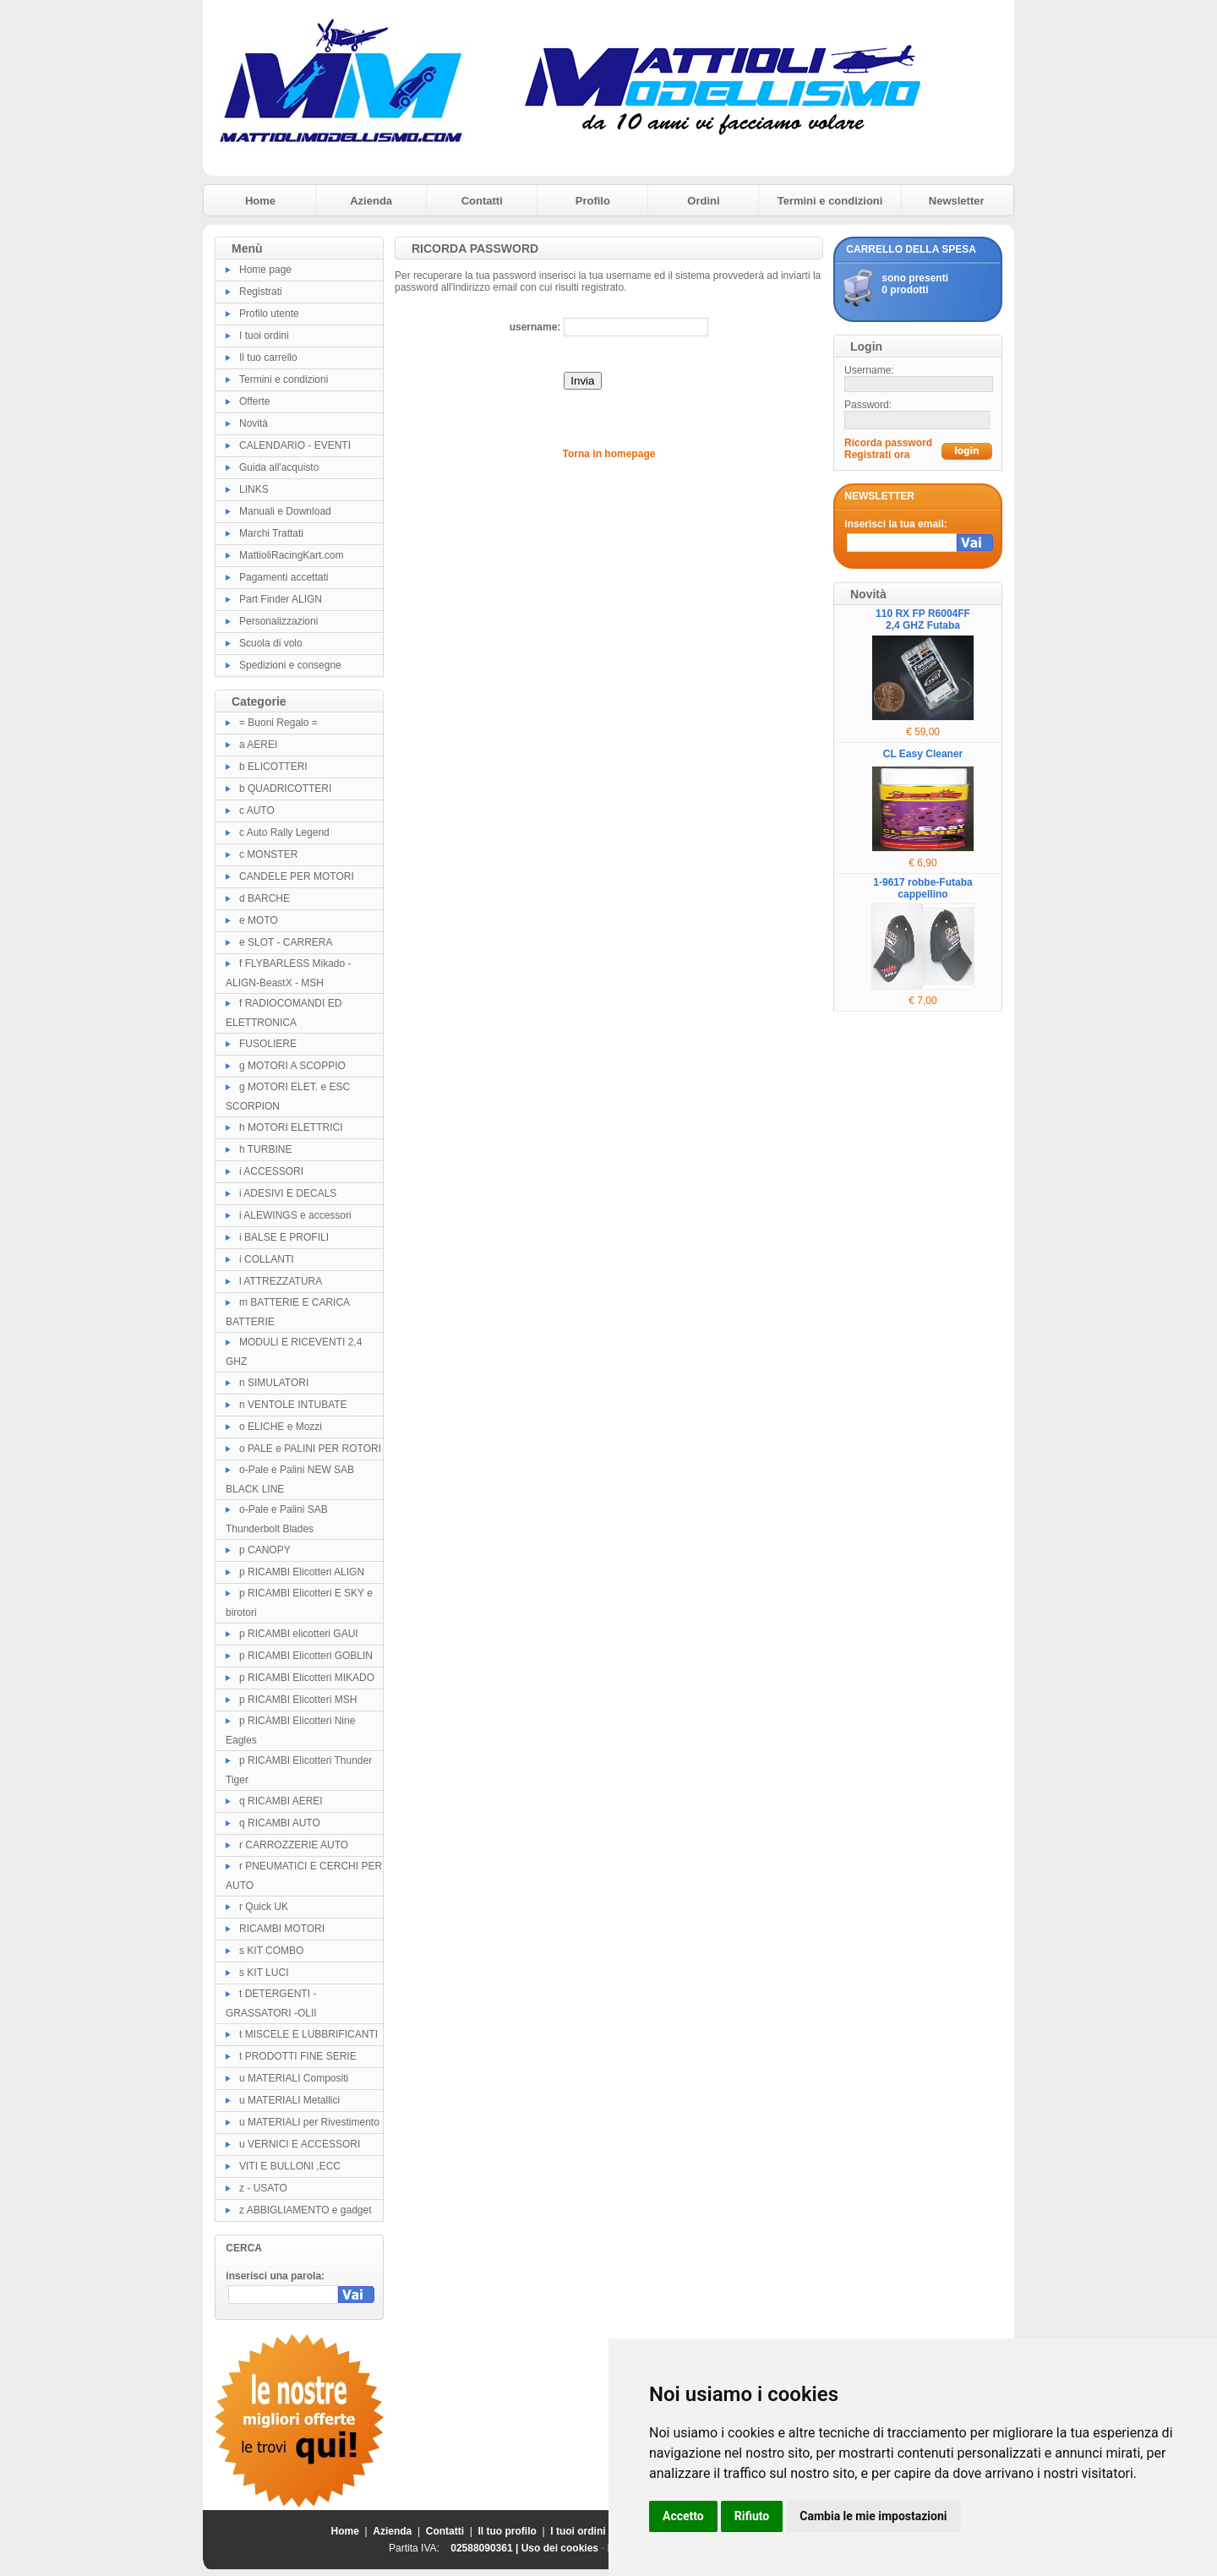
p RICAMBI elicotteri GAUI (298, 1634)
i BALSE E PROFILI (284, 1237)
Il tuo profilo (507, 2531)
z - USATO (263, 2188)
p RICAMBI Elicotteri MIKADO (306, 1678)
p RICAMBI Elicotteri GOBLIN (306, 1656)
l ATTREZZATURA (280, 1281)
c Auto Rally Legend (284, 832)
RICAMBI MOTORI (282, 1929)
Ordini (703, 200)
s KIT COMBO (271, 1951)
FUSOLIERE (268, 1044)
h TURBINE (265, 1149)
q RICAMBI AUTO (279, 1823)
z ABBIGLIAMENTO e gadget (305, 2210)
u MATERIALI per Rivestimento (309, 2122)
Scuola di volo (271, 643)
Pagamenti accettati (283, 577)
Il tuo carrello (268, 357)
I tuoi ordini (264, 335)
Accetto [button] (683, 2516)
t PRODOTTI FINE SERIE (298, 2056)
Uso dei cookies (559, 2548)
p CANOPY (265, 1550)
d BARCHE (264, 898)
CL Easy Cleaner (923, 754)
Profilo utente (269, 313)
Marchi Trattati (271, 533)
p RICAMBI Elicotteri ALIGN (301, 1572)
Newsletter (957, 200)
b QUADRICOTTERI (285, 788)
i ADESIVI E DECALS (287, 1193)
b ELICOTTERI (273, 766)
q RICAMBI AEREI (281, 1801)
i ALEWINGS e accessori (295, 1215)
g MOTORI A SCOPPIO (292, 1066)
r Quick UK (263, 1907)
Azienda (371, 200)
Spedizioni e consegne (290, 665)
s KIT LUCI (263, 1972)
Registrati (260, 291)
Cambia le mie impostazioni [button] (873, 2516)
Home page (265, 270)
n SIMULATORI (273, 1383)
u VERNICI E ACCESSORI (299, 2144)
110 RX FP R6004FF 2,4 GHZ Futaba (923, 619)
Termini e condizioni (830, 200)
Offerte (254, 401)
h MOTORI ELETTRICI (290, 1127)
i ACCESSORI (271, 1171)
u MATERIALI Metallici (289, 2100)
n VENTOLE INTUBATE (293, 1405)
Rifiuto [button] (752, 2516)
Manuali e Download (285, 511)
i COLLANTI (266, 1259)
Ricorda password (888, 443)
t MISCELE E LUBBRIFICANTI (308, 2034)
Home (260, 200)
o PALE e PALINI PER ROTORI (310, 1448)
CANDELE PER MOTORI (296, 876)
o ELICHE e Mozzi (280, 1427)
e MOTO (258, 920)
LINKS (254, 489)
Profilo (593, 200)
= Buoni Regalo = (278, 723)
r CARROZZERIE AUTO (293, 1845)
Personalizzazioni (278, 621)
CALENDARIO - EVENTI (295, 445)
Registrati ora (876, 455)
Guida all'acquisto (279, 467)
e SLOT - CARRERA (285, 942)
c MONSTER (268, 854)
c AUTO (257, 810)
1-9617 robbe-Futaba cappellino (922, 888)
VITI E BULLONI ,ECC (290, 2166)
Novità (253, 423)
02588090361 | (485, 2548)
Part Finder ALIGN (280, 599)
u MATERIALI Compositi (293, 2078)
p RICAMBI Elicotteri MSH (298, 1700)
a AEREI (258, 744)
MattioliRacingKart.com (291, 555)
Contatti (482, 200)
